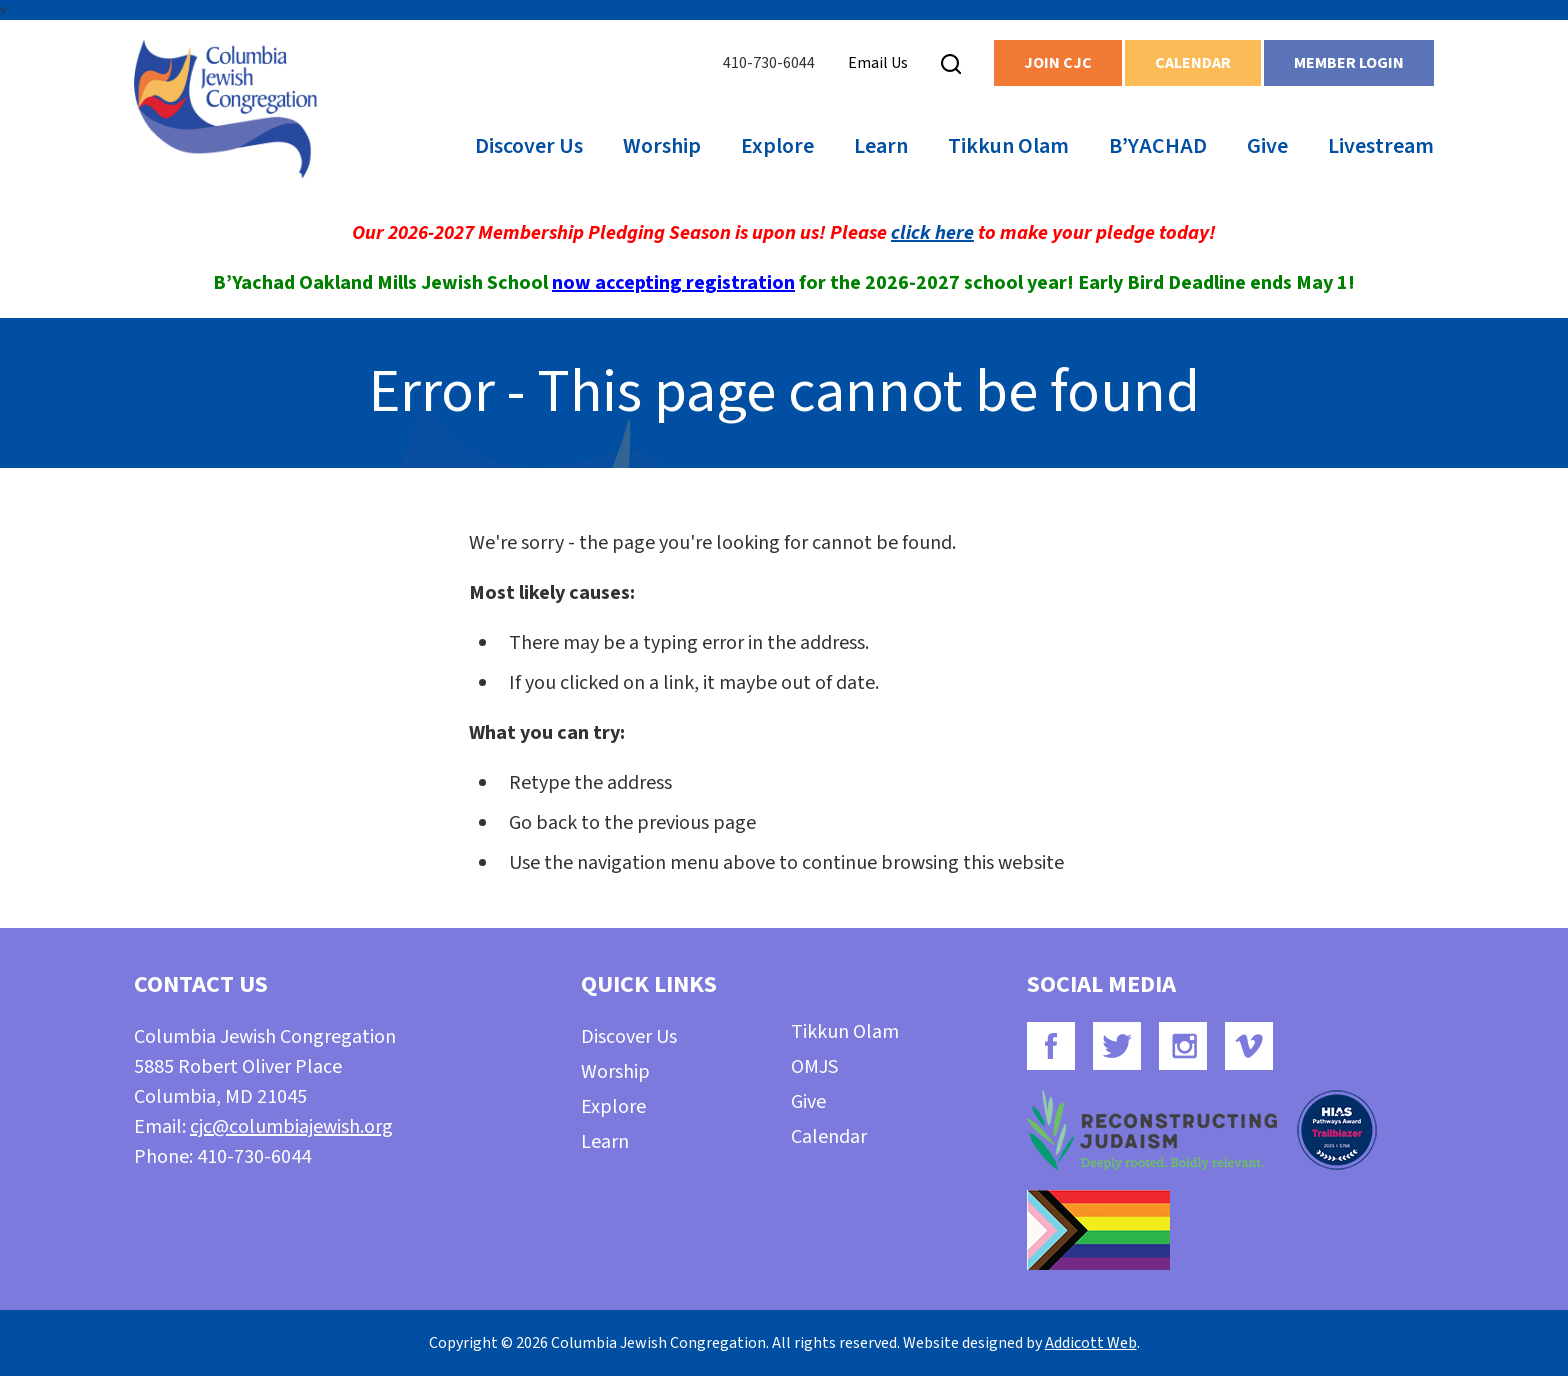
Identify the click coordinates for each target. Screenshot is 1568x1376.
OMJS (814, 1067)
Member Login (1349, 63)
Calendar (1193, 63)
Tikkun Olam (1008, 146)
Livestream (1381, 146)
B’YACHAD (1158, 146)
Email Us (878, 63)
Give (1267, 146)
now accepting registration (673, 283)
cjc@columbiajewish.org (291, 1127)
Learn (881, 146)
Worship (662, 146)
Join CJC (1058, 63)
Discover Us (529, 146)
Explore (777, 146)
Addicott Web (1091, 1343)
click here (932, 233)
